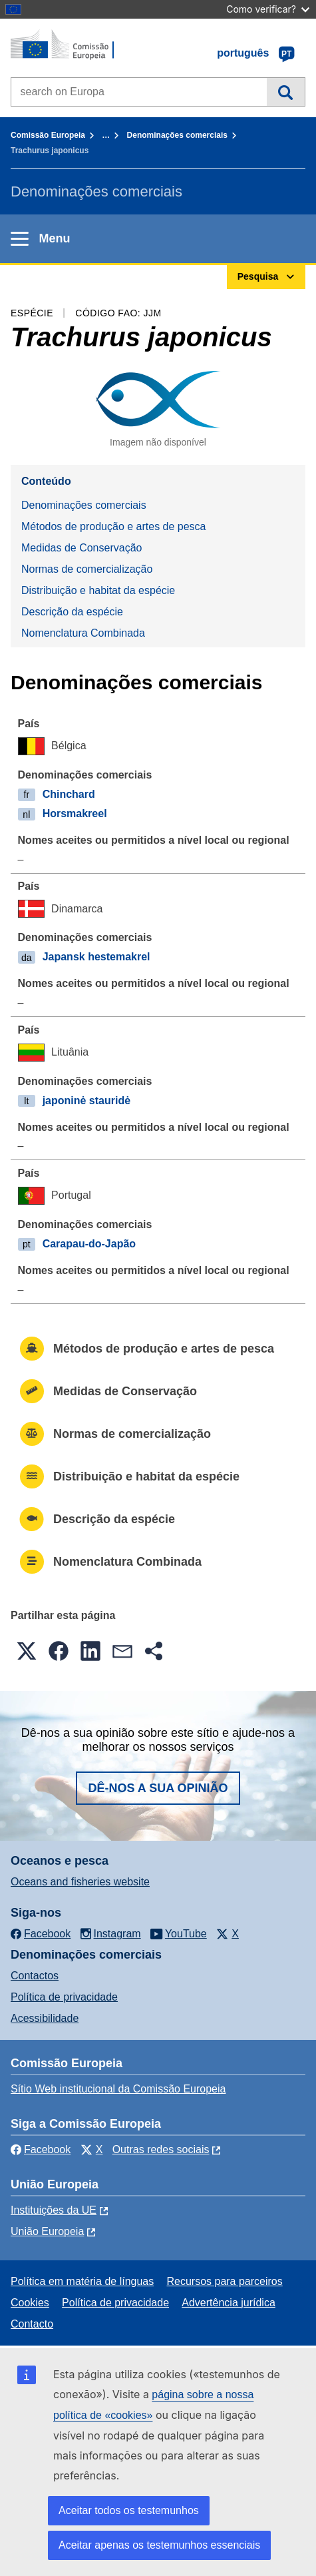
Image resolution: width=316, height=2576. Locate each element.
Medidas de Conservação (81, 547)
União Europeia (47, 2231)
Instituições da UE (53, 2210)
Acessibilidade (45, 2018)
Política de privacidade (64, 1997)
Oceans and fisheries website (80, 1881)
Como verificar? (267, 9)
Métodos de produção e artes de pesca (113, 526)
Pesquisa (286, 92)
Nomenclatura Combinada (83, 633)
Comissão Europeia (48, 135)
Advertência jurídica (228, 2302)
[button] (26, 1651)
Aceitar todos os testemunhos (129, 2510)
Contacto (32, 2324)
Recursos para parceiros (224, 2281)
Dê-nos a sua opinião (158, 1788)
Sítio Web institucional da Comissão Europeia (118, 2088)
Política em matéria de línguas (82, 2281)
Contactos (35, 1975)
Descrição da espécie (72, 611)
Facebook (41, 2149)
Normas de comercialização (86, 569)
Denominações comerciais (177, 135)
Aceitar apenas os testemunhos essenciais (159, 2545)
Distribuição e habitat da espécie (98, 590)
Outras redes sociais (161, 2149)
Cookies (30, 2302)
